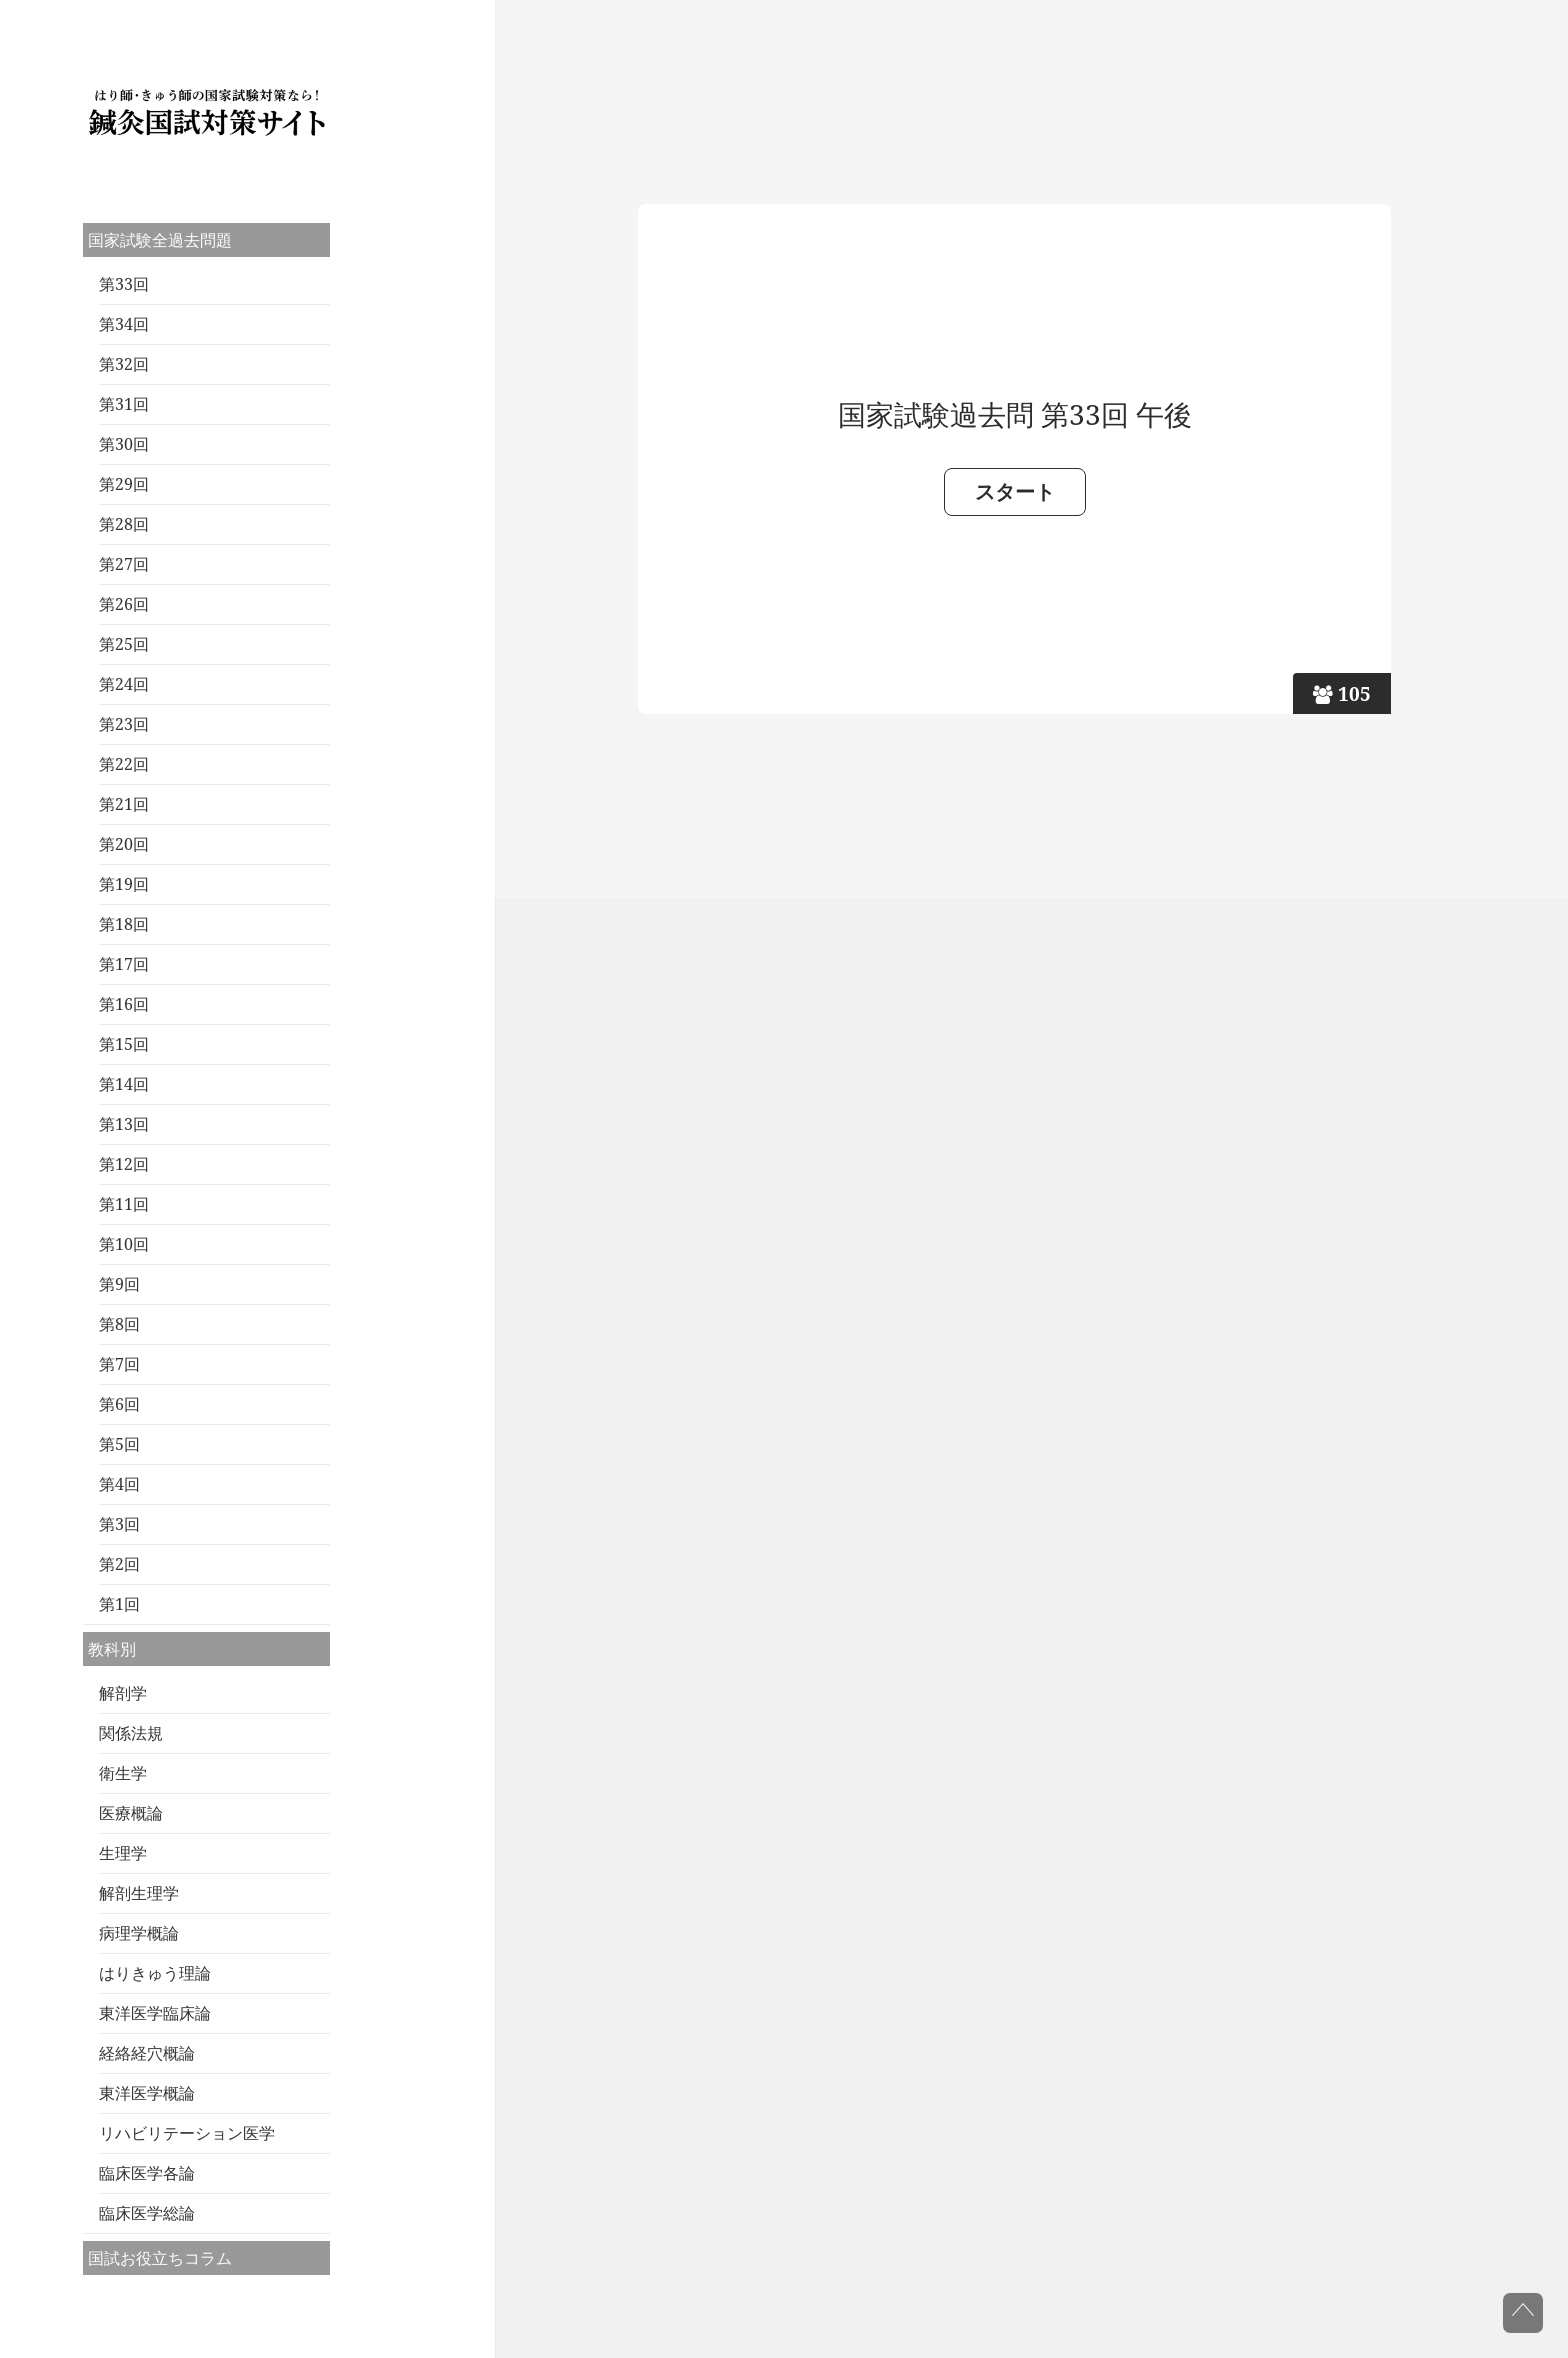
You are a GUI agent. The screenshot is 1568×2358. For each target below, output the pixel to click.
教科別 (112, 1649)
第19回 (124, 884)
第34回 (124, 324)
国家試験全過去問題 (160, 240)
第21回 (124, 804)
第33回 (124, 284)
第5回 (119, 1444)
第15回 (124, 1044)
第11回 (124, 1204)
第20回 (124, 844)
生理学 (123, 1853)
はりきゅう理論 (155, 1973)
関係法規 (131, 1733)
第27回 (124, 564)
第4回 (119, 1484)
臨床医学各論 (147, 2173)
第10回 (124, 1244)
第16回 (124, 1004)
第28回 (124, 524)
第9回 (119, 1284)
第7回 (119, 1364)
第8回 (119, 1324)
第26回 (124, 604)
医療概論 (131, 1813)
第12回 (124, 1164)
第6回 (119, 1404)
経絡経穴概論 (147, 2053)
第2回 (119, 1564)
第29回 (124, 484)
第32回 (124, 364)
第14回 (124, 1084)
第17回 (124, 964)
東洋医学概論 (147, 2093)
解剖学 (123, 1693)
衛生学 (123, 1773)
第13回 (124, 1124)
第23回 (124, 724)
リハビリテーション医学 (187, 2133)
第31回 (124, 404)
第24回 (124, 684)
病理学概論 (139, 1933)
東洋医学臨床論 (155, 2013)
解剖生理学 (139, 1893)
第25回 (124, 644)
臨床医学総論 (147, 2213)
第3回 (119, 1524)
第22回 (124, 764)
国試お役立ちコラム (160, 2258)
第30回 (124, 444)
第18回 (124, 924)
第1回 (119, 1604)
